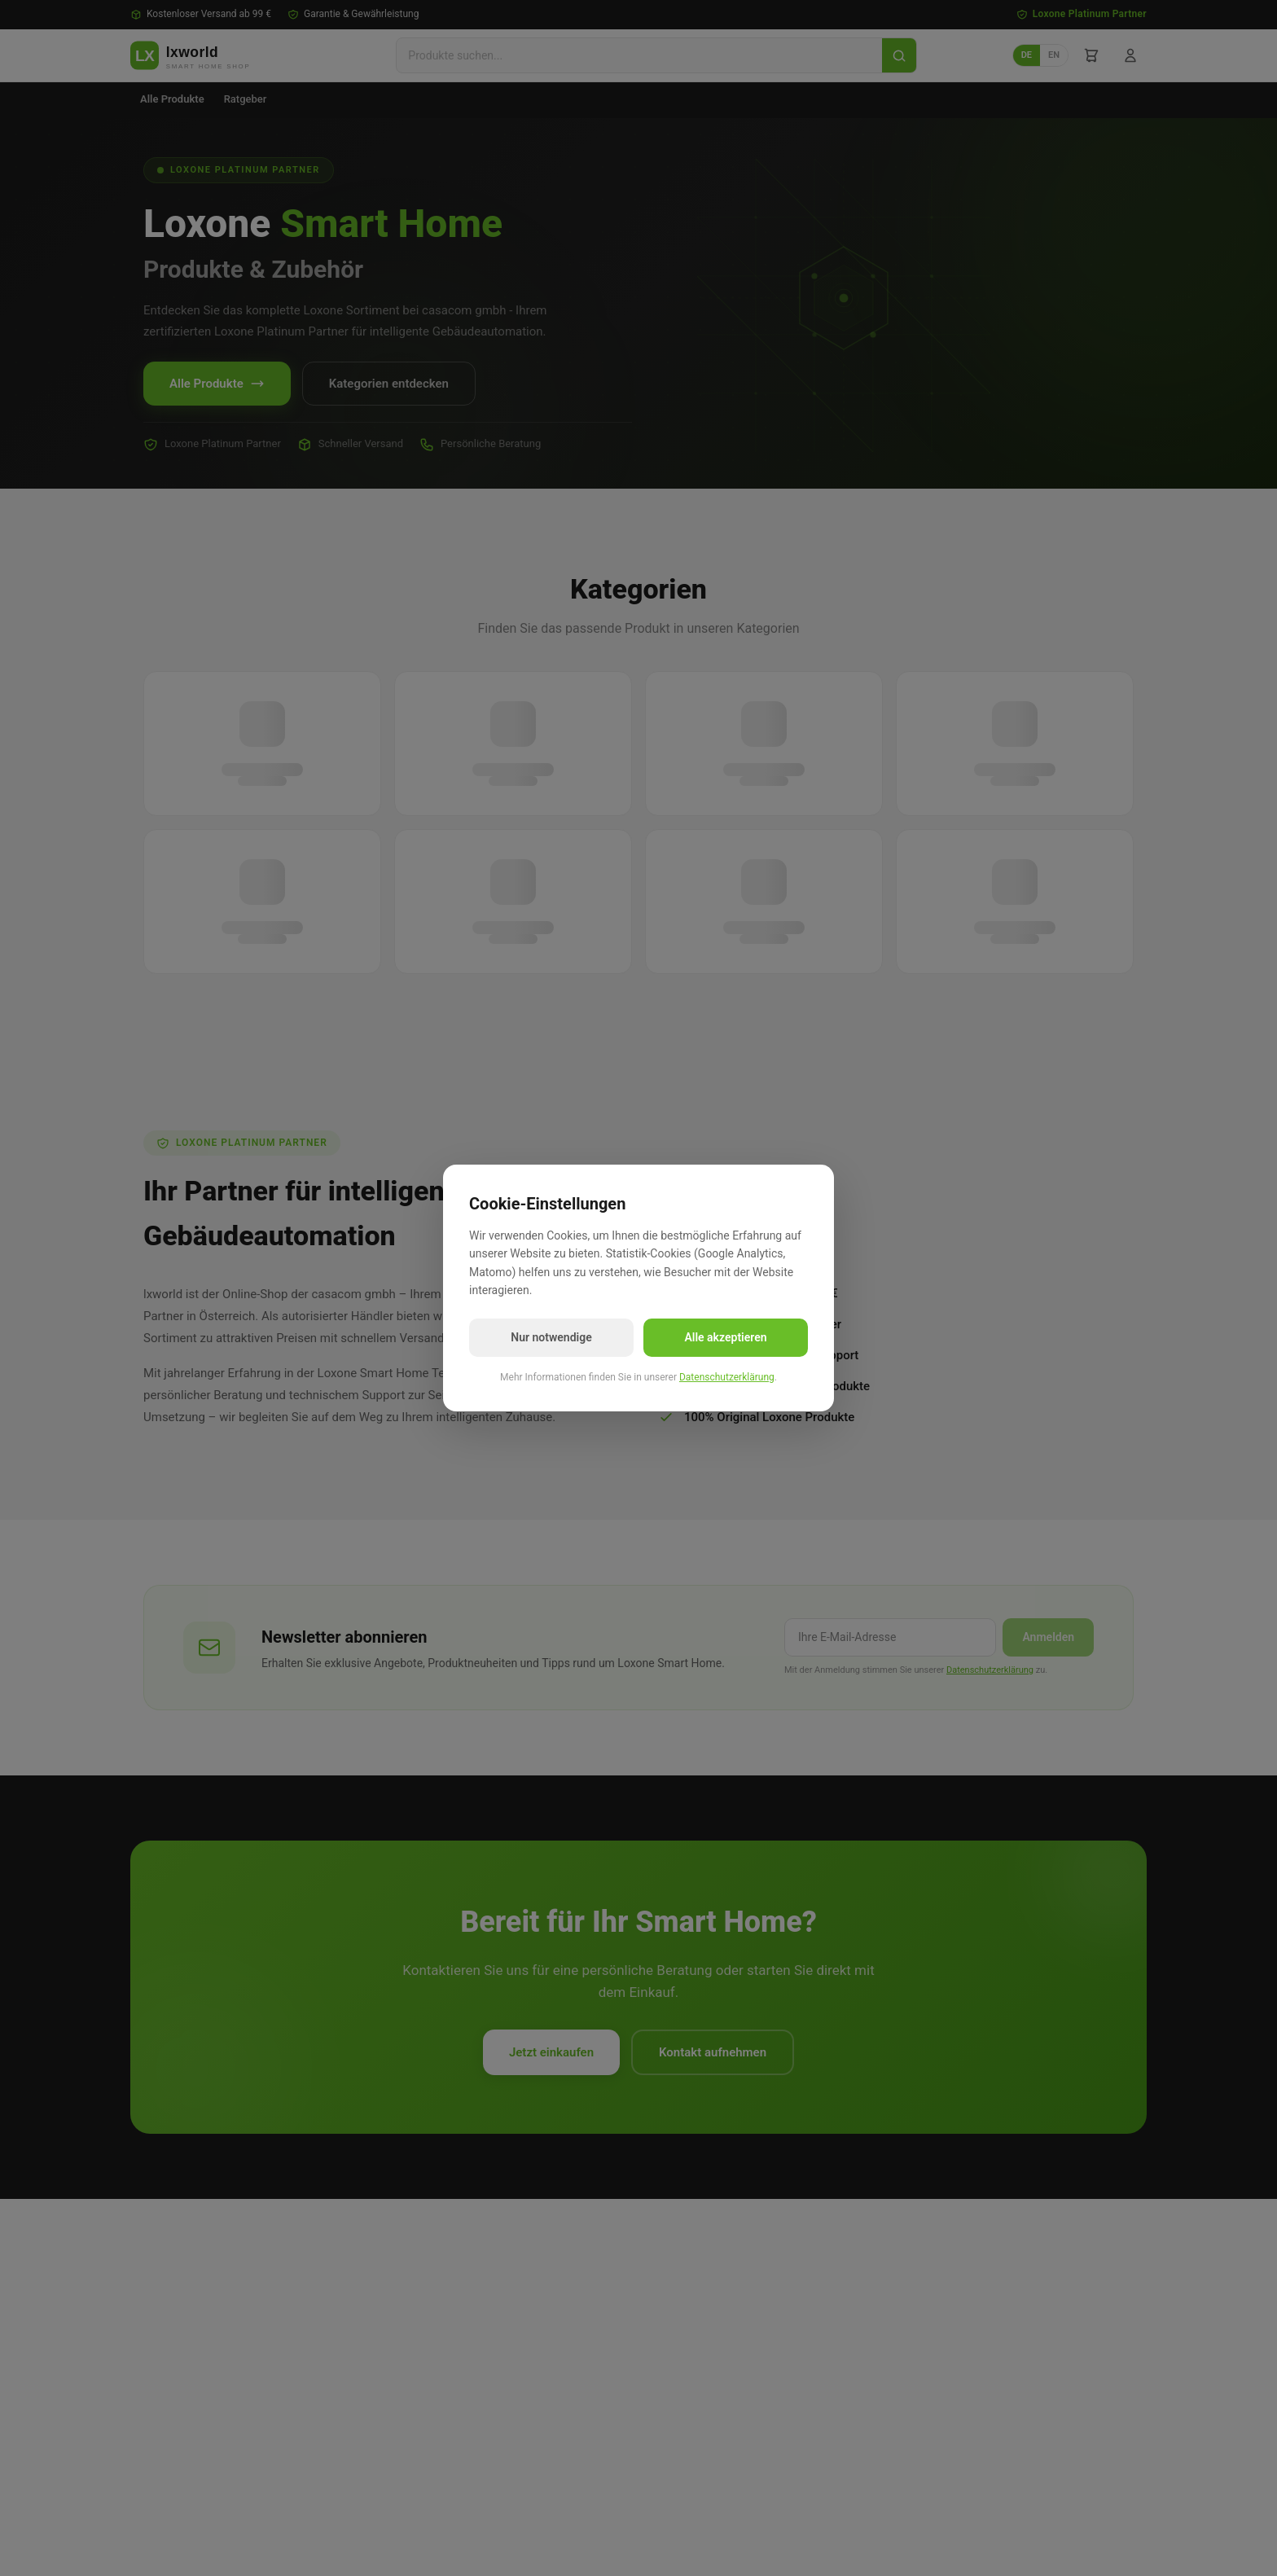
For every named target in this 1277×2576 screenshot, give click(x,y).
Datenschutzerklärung (727, 1377)
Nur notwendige (551, 1337)
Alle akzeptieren (725, 1337)
